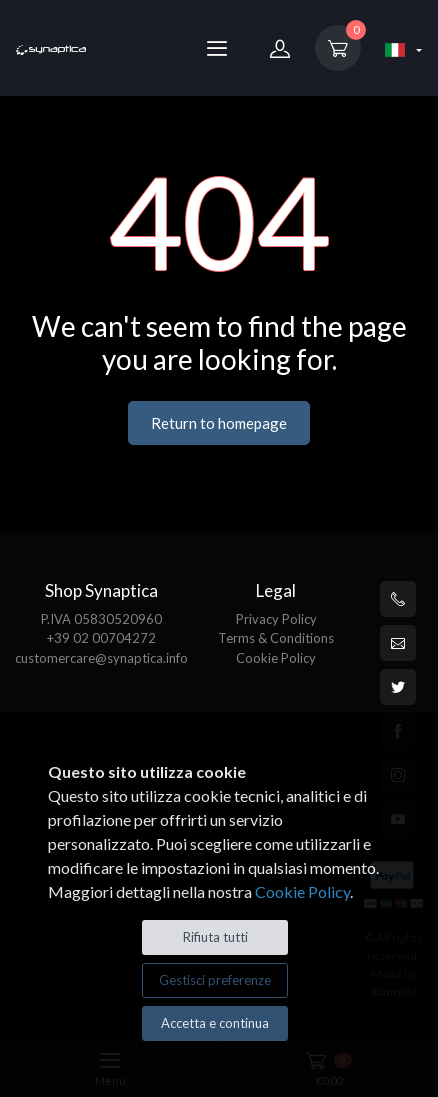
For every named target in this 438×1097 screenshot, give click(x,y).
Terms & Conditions (276, 638)
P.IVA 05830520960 (101, 619)
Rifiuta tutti (215, 937)
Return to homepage (219, 423)
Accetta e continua (215, 1023)
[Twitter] (398, 687)
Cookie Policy (276, 658)
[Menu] (217, 48)
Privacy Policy (276, 619)
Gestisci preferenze (215, 980)
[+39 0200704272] (398, 599)
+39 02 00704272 (101, 638)
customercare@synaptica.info (101, 658)
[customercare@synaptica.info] (398, 643)
